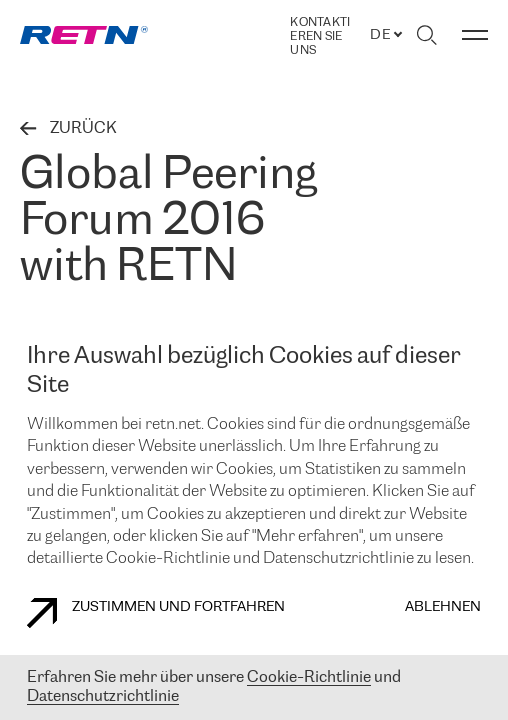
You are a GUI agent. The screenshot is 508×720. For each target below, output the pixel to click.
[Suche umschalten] (426, 35)
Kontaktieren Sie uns (320, 36)
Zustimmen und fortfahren (156, 613)
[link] (84, 35)
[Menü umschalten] (475, 35)
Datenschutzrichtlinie (103, 696)
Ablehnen (443, 607)
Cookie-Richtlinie (309, 677)
